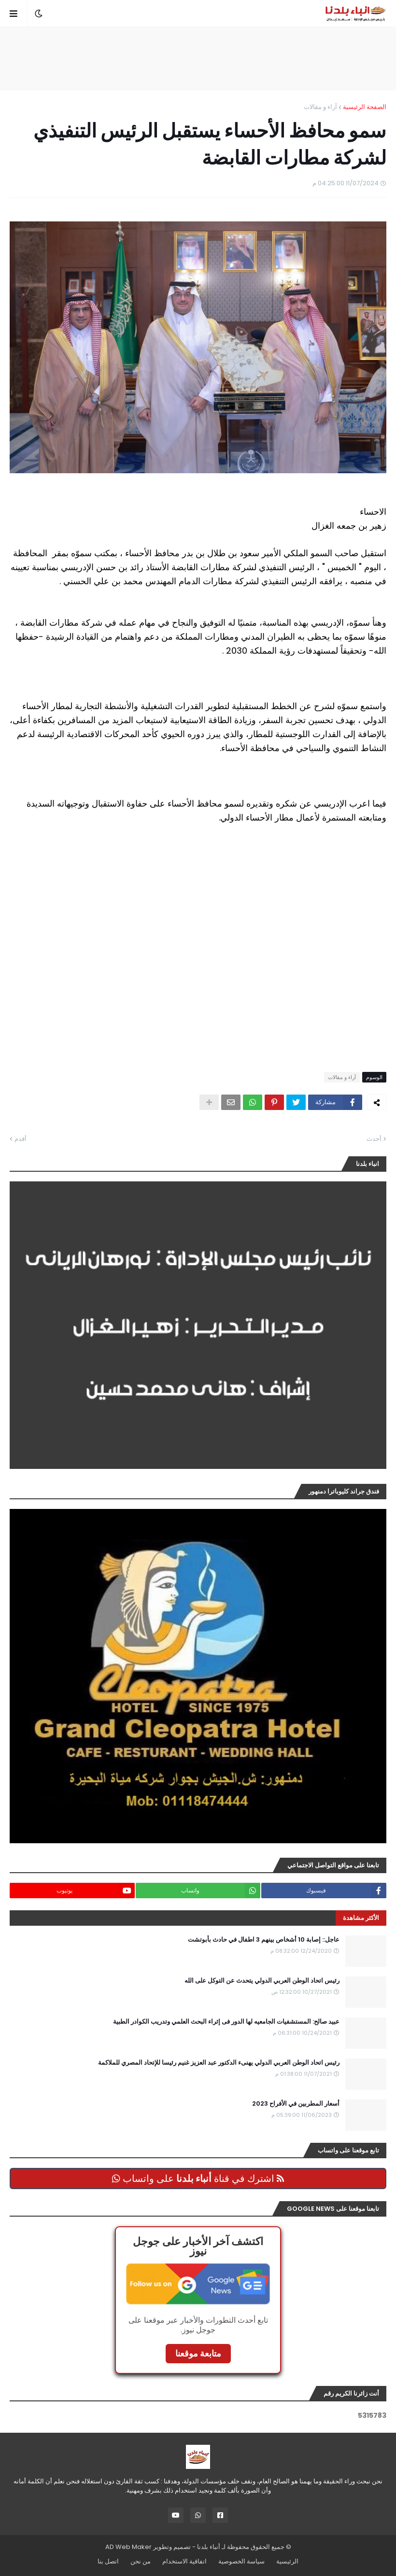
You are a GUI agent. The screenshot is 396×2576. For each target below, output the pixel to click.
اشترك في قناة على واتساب (198, 2178)
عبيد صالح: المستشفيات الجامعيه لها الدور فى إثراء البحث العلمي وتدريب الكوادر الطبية (226, 2021)
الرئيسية (287, 2561)
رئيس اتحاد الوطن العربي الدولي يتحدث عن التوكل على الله (261, 1980)
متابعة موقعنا (198, 2353)
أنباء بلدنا (208, 2546)
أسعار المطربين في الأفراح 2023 (295, 2103)
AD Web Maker (128, 2546)
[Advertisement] (198, 58)
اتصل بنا (108, 2561)
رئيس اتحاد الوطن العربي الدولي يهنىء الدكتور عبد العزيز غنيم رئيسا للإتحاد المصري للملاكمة (218, 2062)
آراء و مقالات (320, 106)
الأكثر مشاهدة (361, 1917)
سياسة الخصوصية (241, 2561)
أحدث (374, 1138)
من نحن (140, 2561)
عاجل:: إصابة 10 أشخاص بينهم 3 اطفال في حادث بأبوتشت (263, 1939)
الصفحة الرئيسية (364, 106)
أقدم (20, 1138)
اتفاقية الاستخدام (184, 2561)
